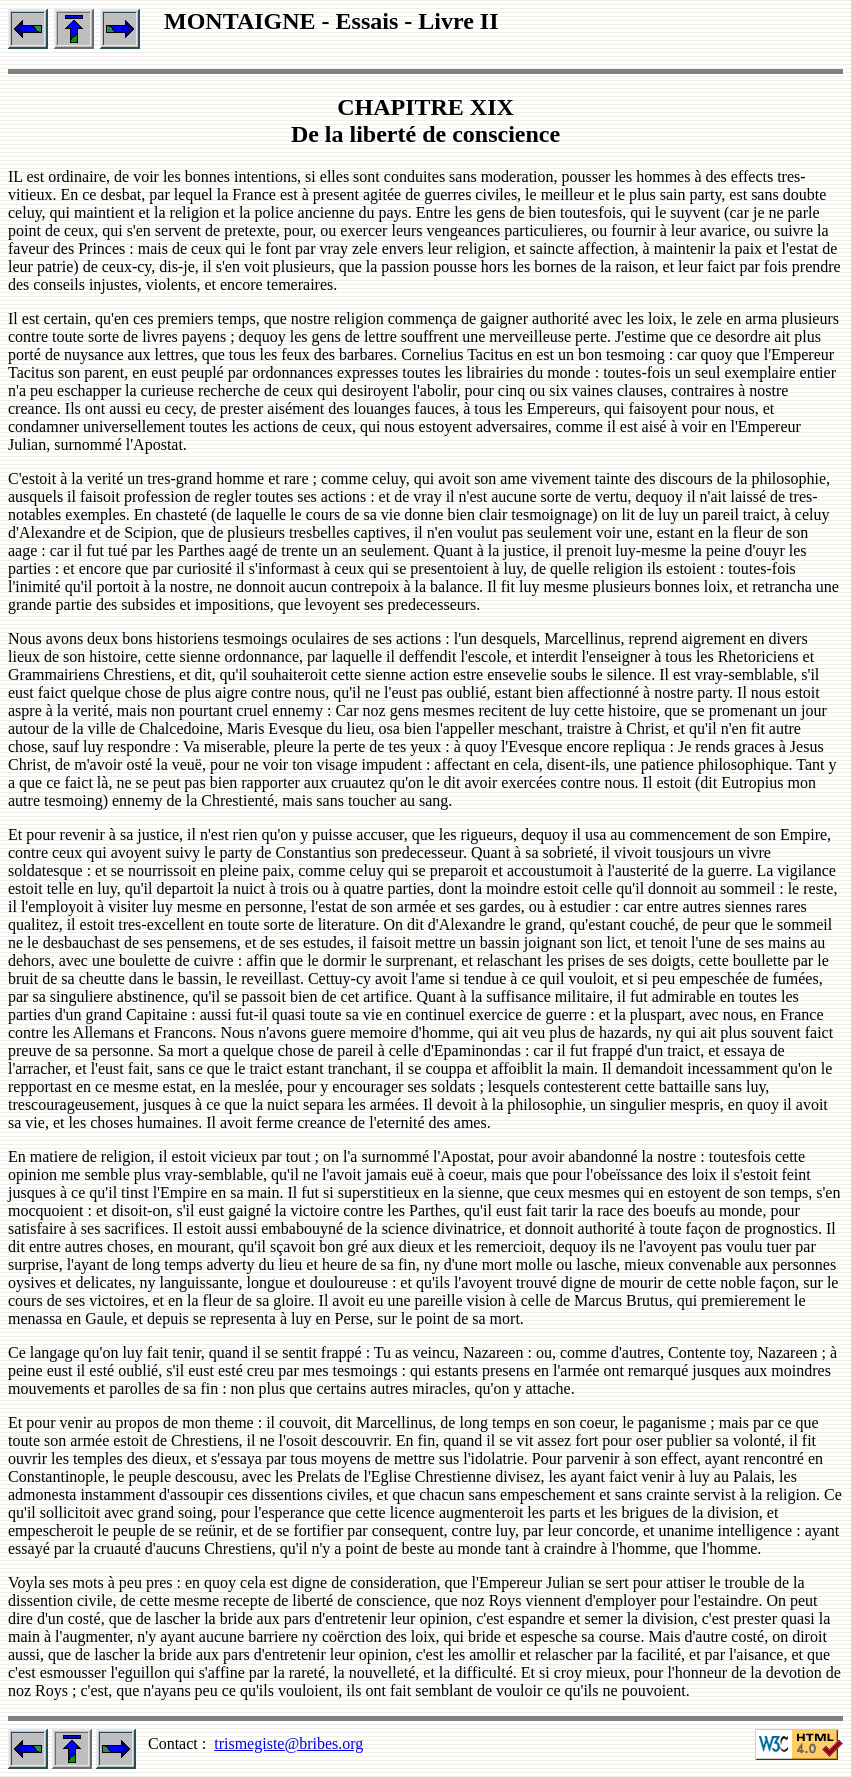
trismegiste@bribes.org (288, 1743)
